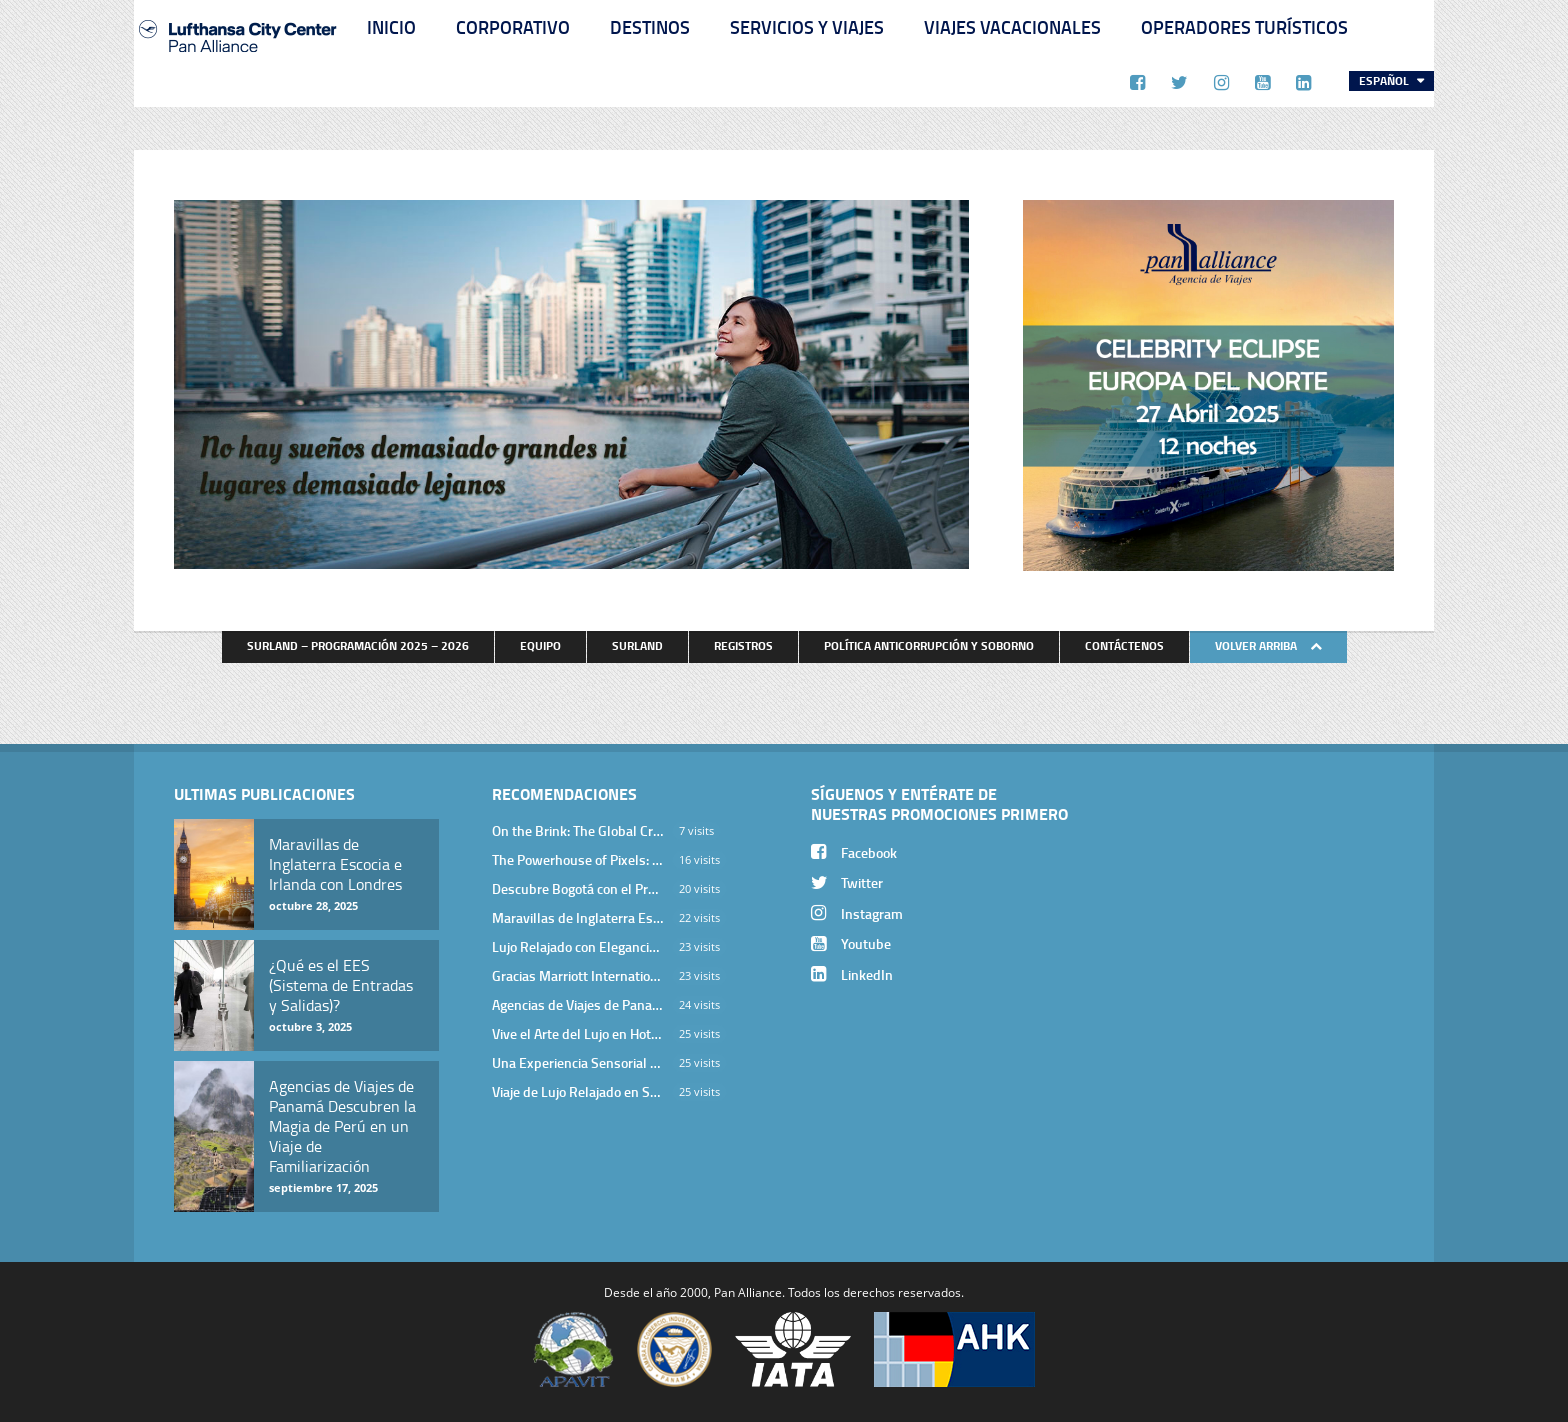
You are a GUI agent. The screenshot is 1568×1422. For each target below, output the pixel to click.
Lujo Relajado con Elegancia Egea (578, 946)
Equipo (540, 645)
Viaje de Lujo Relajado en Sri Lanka (578, 1091)
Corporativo (513, 27)
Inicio (391, 27)
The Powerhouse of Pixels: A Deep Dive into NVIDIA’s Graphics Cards (578, 859)
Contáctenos (1124, 645)
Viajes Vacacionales (1012, 27)
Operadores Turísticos (1244, 27)
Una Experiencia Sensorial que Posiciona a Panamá (578, 1062)
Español (1385, 80)
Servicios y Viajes (807, 27)
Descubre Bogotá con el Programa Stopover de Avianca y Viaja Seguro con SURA (578, 888)
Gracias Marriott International (578, 975)
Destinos (650, 27)
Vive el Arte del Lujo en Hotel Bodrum (578, 1033)
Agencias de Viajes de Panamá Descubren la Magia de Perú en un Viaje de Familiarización (578, 1004)
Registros (743, 645)
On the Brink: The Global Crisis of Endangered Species (578, 830)
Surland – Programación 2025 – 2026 (358, 645)
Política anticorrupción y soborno (929, 645)
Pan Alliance (748, 1292)
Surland (637, 645)
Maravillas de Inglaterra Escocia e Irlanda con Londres (578, 917)
